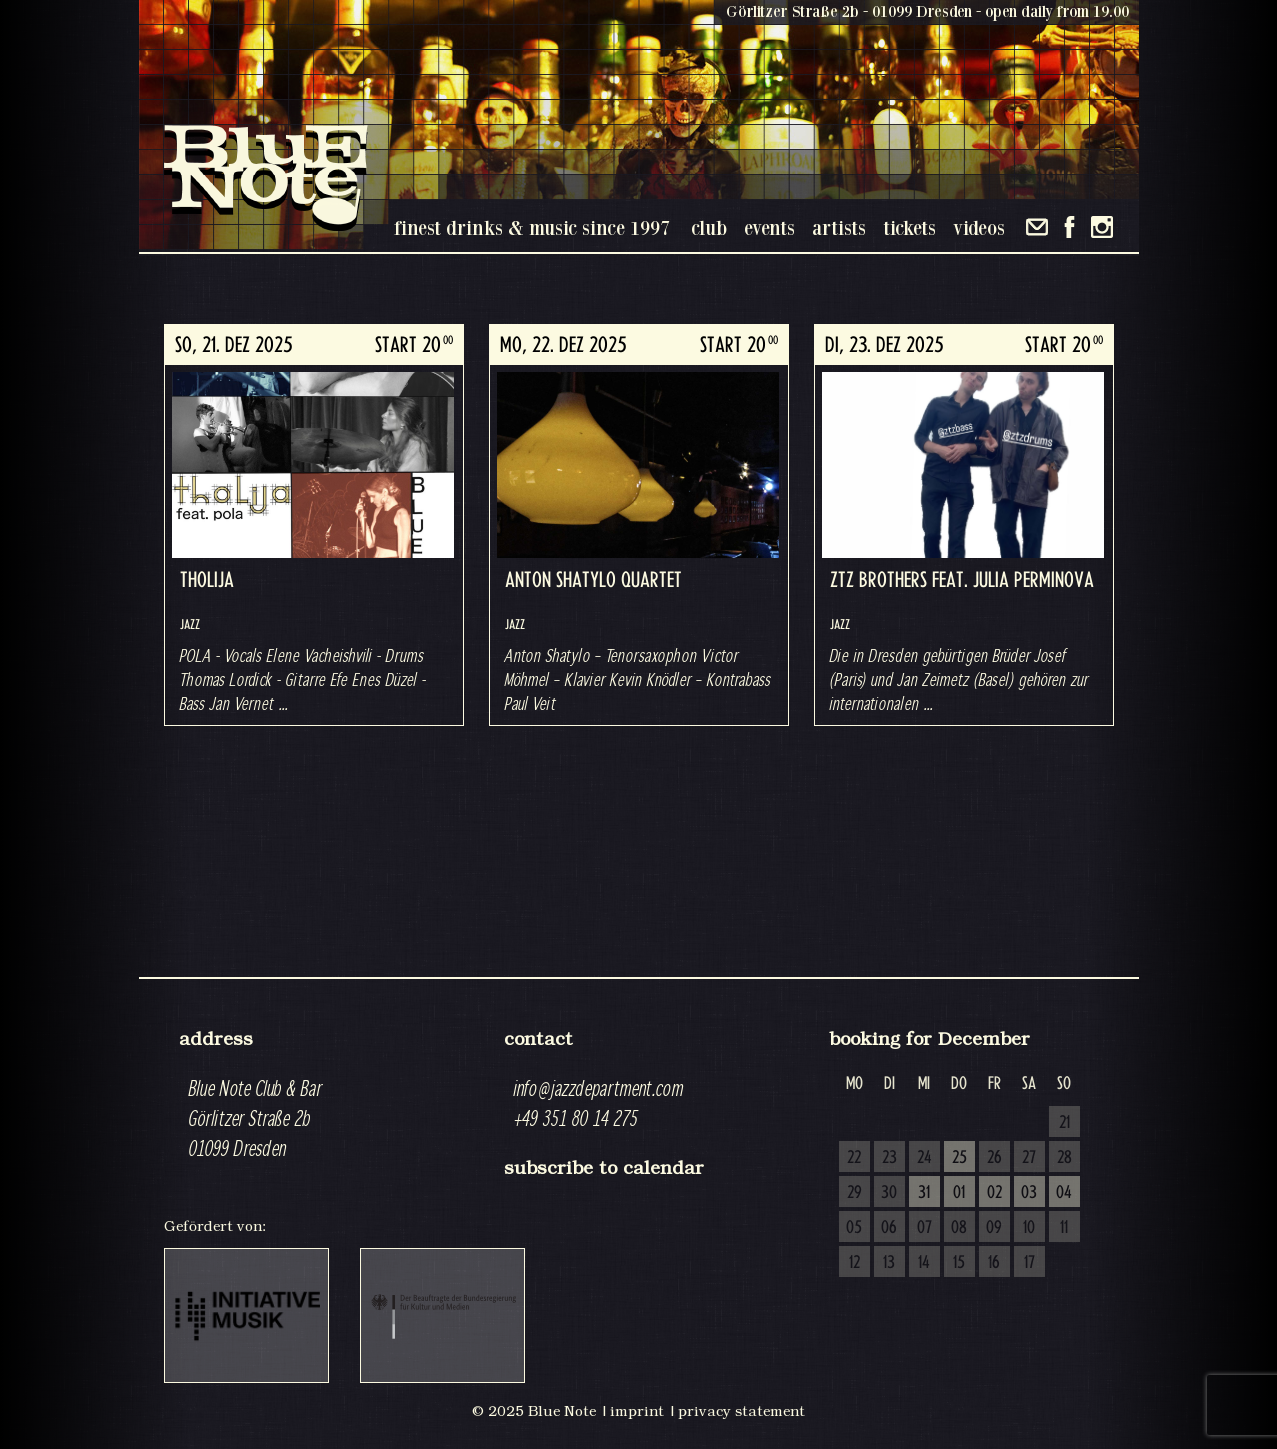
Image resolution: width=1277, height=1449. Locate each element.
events (769, 227)
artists (839, 227)
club (709, 227)
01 (959, 1193)
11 (1064, 1228)
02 (994, 1193)
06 (889, 1228)
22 (854, 1158)
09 (994, 1228)
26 (994, 1158)
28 (1064, 1158)
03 (1029, 1193)
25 (959, 1158)
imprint (637, 1411)
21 (1064, 1123)
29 (854, 1193)
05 (854, 1228)
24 (924, 1158)
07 (924, 1228)
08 (959, 1228)
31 (924, 1193)
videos (979, 227)
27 (1029, 1158)
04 (1064, 1193)
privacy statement (741, 1411)
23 (889, 1158)
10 (1029, 1228)
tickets (909, 227)
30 (889, 1193)
